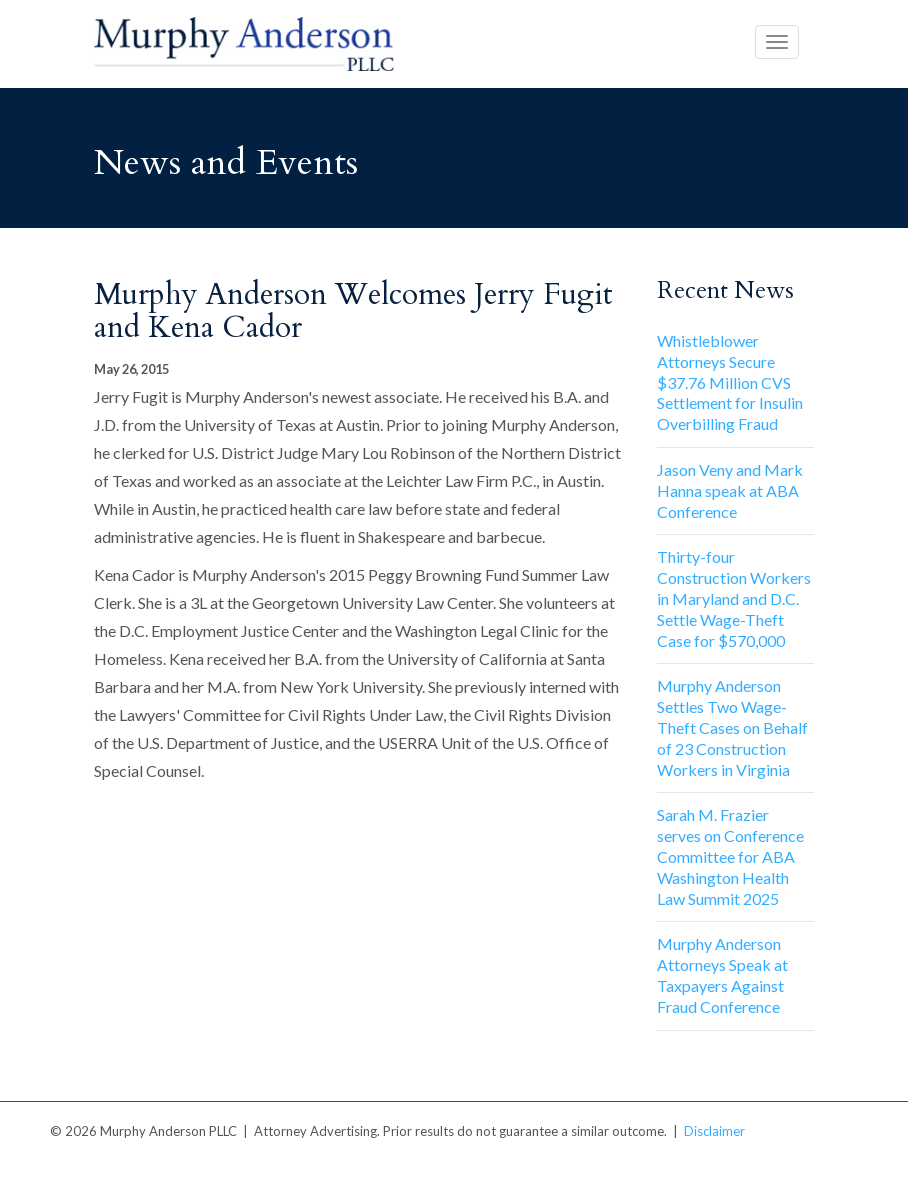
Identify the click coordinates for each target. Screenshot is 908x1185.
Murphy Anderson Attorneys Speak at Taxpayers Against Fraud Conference (722, 974)
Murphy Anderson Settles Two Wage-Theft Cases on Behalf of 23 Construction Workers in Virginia (732, 727)
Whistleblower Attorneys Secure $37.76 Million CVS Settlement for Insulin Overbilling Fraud (730, 382)
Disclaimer (714, 1131)
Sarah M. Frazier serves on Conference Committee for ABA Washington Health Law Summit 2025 (730, 856)
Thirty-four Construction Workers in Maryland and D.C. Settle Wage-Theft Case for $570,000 (734, 598)
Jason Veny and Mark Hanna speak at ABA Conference (730, 490)
